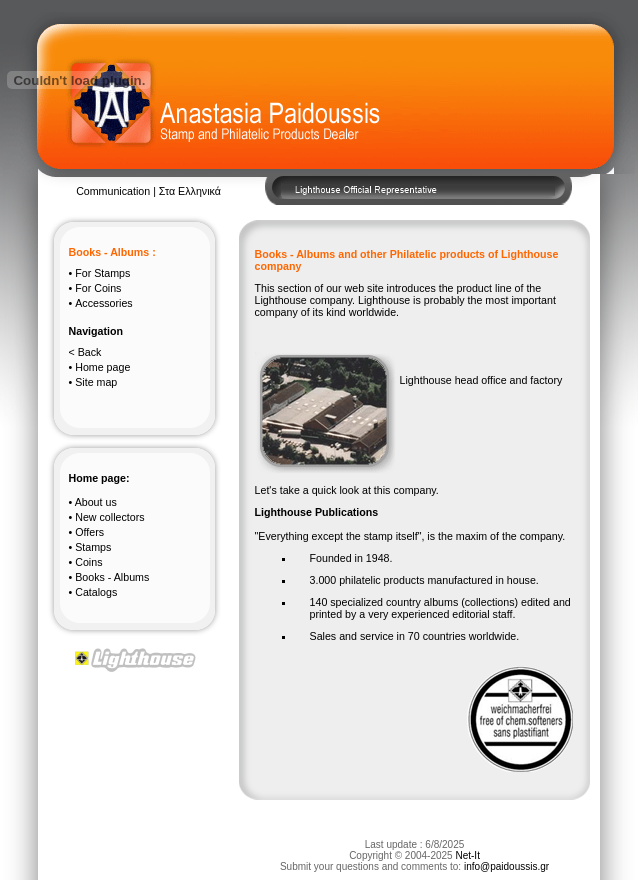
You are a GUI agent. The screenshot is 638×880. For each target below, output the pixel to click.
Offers (89, 532)
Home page (102, 367)
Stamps (102, 273)
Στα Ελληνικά (190, 191)
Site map (96, 382)
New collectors (109, 517)
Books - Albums (112, 577)
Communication (114, 191)
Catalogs (96, 592)
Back (90, 352)
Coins (98, 288)
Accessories (103, 303)
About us (96, 502)
